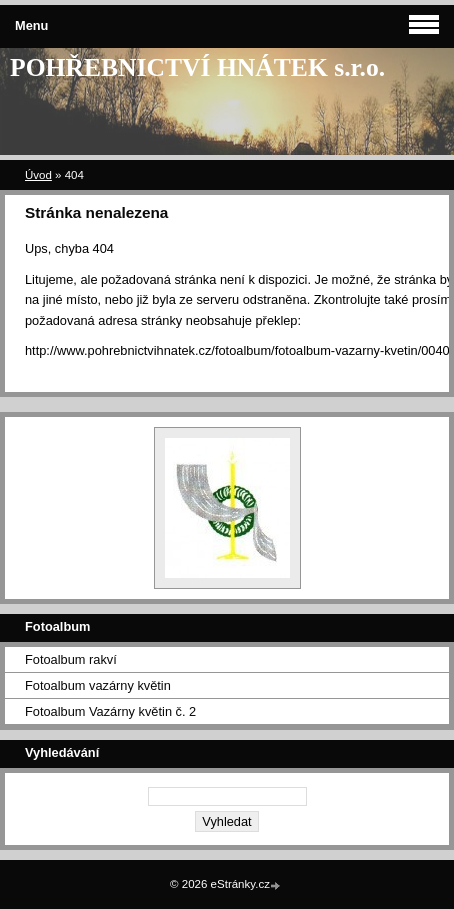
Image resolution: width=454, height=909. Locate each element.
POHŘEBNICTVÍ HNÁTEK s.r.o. (197, 67)
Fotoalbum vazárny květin (98, 685)
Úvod (38, 175)
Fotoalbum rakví (71, 659)
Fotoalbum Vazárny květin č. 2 (110, 711)
